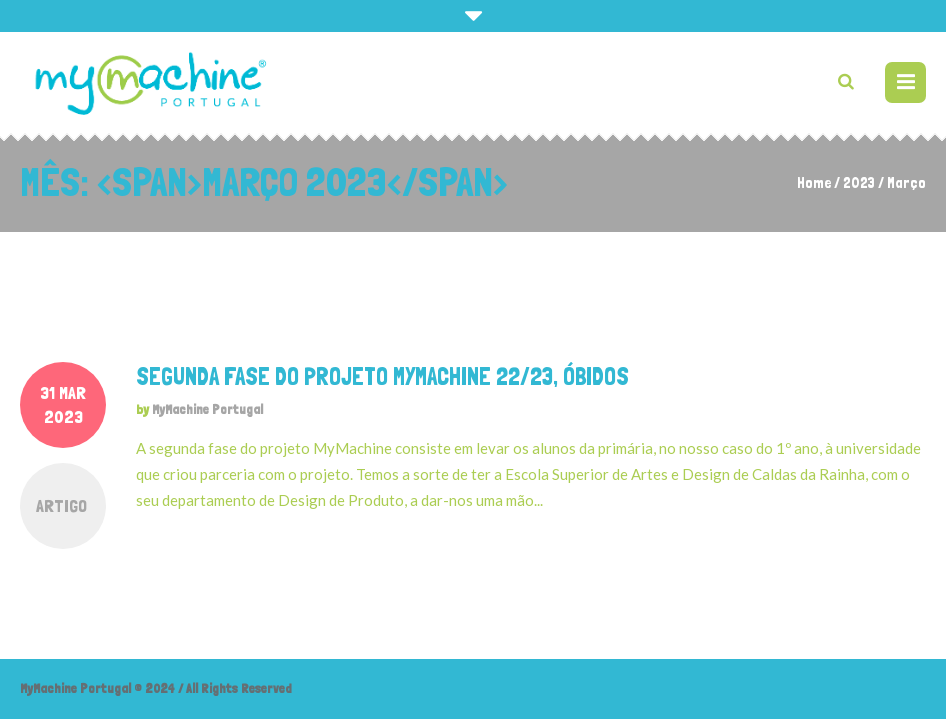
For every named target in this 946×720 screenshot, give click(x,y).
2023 (859, 183)
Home (814, 183)
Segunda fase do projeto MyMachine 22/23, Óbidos (382, 376)
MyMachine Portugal (207, 409)
